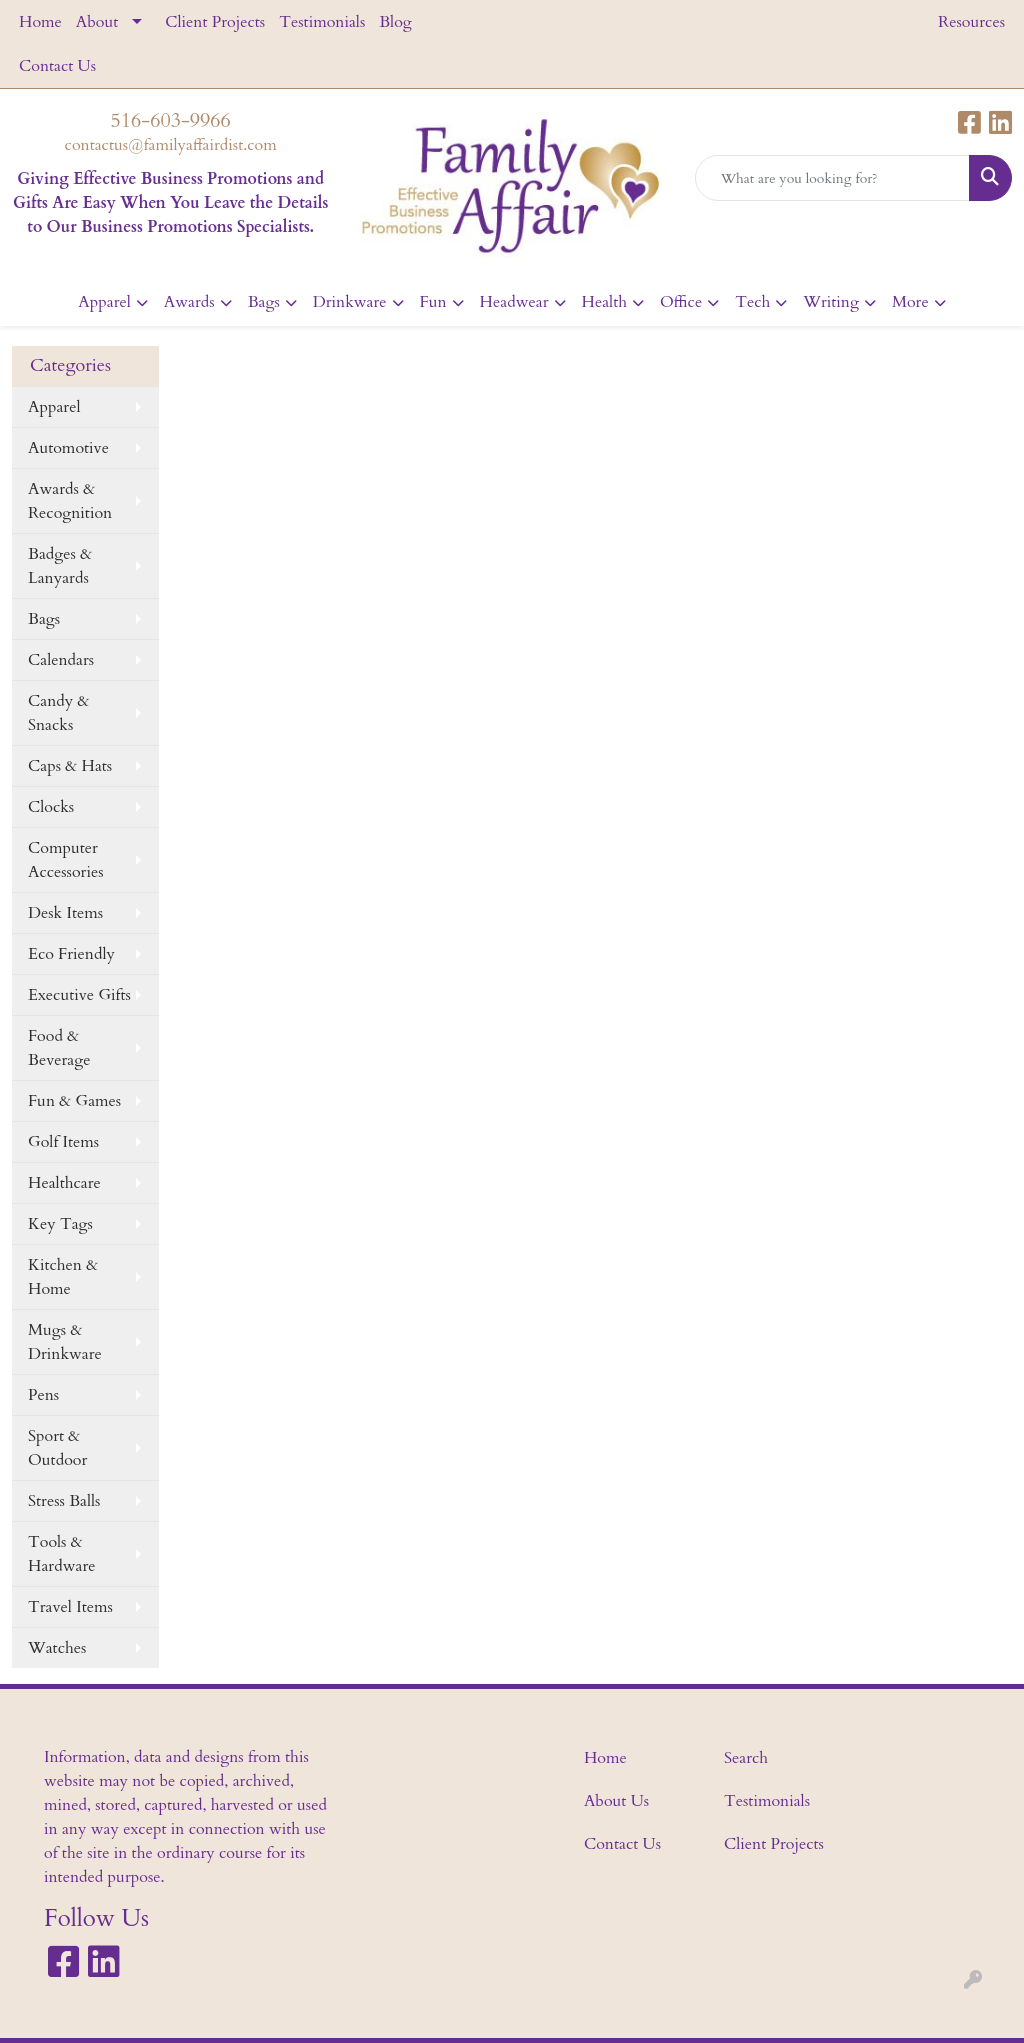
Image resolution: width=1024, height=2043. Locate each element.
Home (40, 22)
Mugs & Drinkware (65, 1342)
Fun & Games (74, 1101)
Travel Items (70, 1607)
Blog (395, 22)
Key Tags (60, 1224)
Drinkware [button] (350, 302)
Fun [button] (433, 302)
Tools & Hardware (61, 1554)
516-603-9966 (171, 120)
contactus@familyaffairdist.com (171, 145)
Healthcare (64, 1183)
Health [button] (604, 302)
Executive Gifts (79, 995)
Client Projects (215, 22)
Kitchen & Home (63, 1277)
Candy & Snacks (58, 713)
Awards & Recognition (70, 501)
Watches (57, 1648)
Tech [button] (752, 302)
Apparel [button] (104, 302)
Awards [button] (189, 302)
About (97, 22)
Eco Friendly (71, 954)
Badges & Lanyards (60, 566)
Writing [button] (831, 302)
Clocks (51, 807)
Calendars (61, 660)
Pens (43, 1395)
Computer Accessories (66, 860)
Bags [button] (264, 302)
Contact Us (57, 66)
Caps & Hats (70, 766)
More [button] (910, 302)
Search (746, 1758)
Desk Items (65, 913)
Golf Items (63, 1142)
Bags (44, 619)
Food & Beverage (59, 1048)
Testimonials (322, 22)
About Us (616, 1801)
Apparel (54, 407)
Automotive (68, 448)
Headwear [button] (514, 302)
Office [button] (681, 302)
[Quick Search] (832, 178)
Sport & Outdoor (57, 1448)
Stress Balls (64, 1501)
